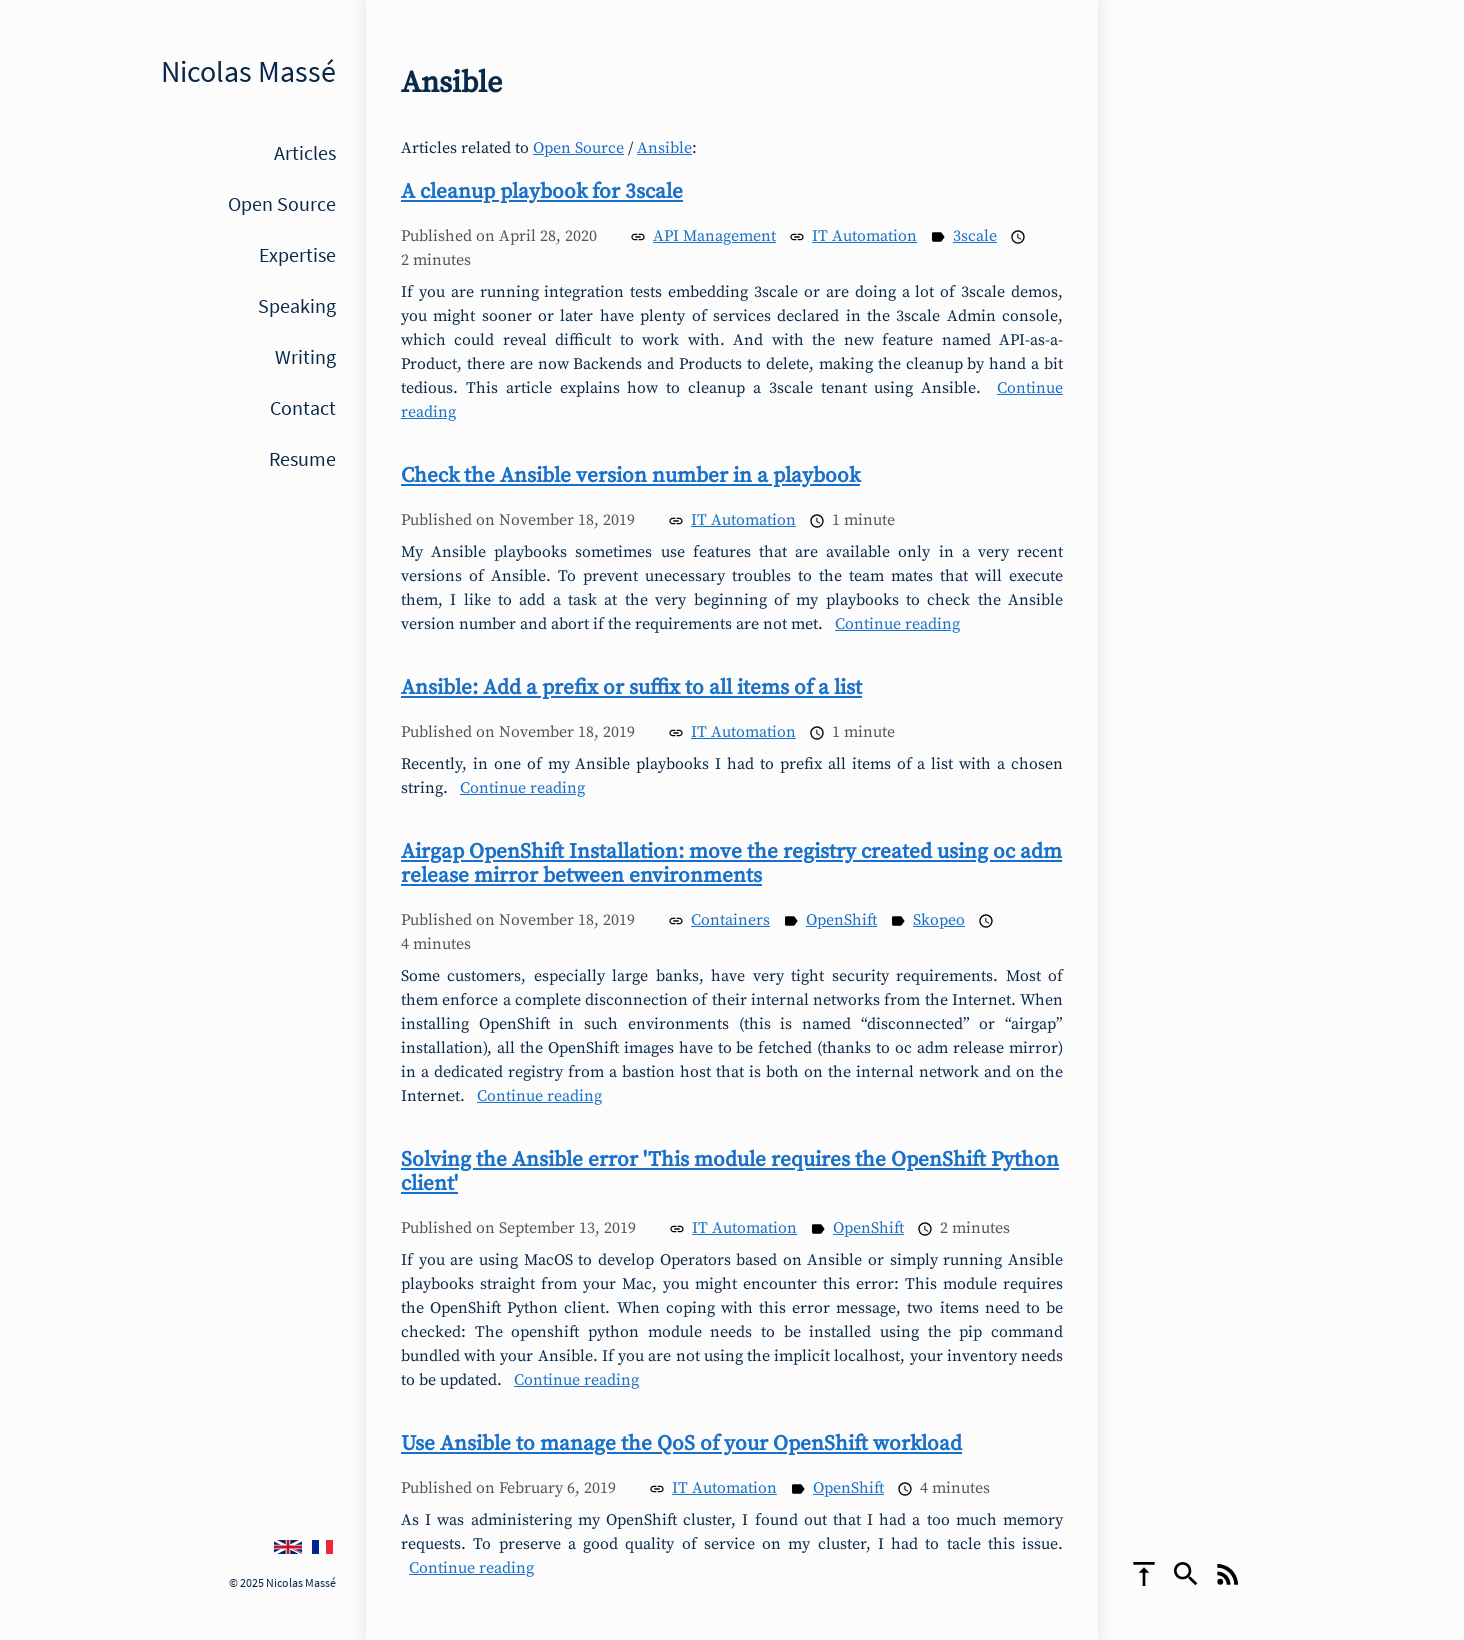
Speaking (297, 305)
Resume (302, 458)
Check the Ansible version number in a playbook (630, 476)
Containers (730, 920)
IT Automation (864, 236)
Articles (305, 152)
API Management (714, 236)
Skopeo (939, 920)
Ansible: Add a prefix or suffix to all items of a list (631, 688)
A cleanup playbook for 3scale (542, 192)
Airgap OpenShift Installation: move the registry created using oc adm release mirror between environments (731, 864)
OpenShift (841, 920)
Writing (305, 356)
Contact (303, 407)
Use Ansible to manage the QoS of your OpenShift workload (681, 1444)
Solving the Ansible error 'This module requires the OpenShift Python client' (730, 1172)
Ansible (664, 148)
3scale (975, 236)
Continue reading (897, 624)
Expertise (297, 254)
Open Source (282, 203)
